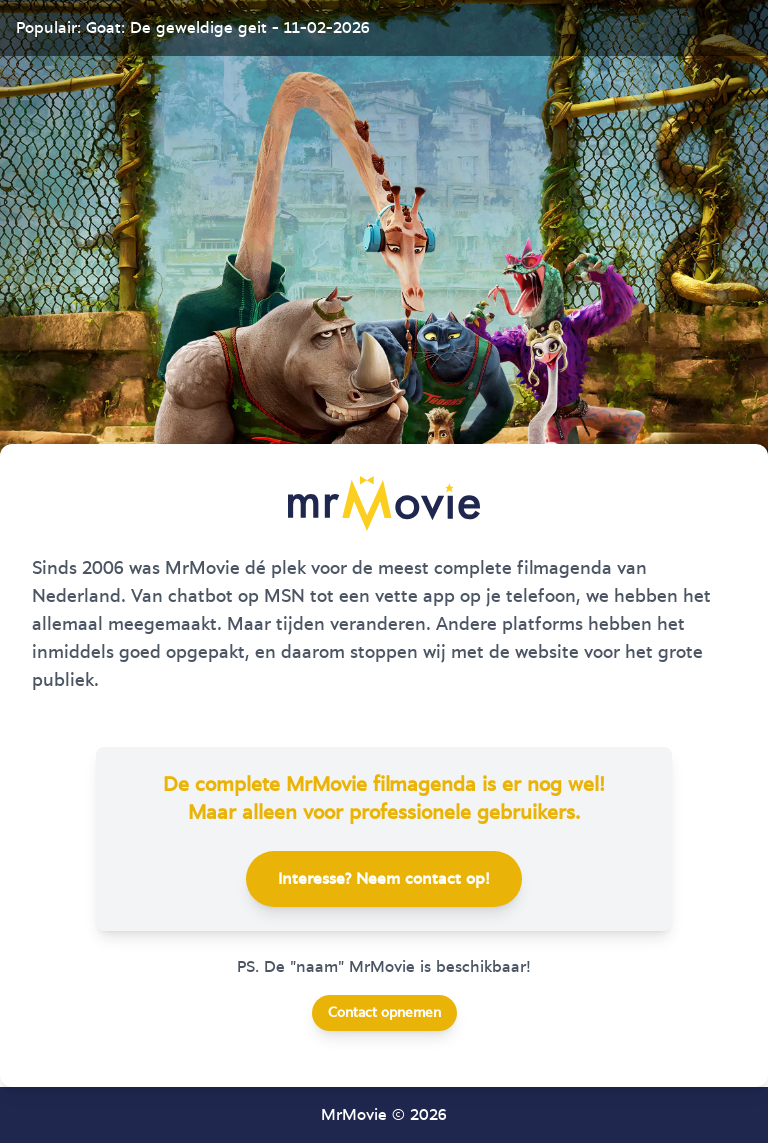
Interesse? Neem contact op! (384, 879)
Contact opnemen (384, 1013)
